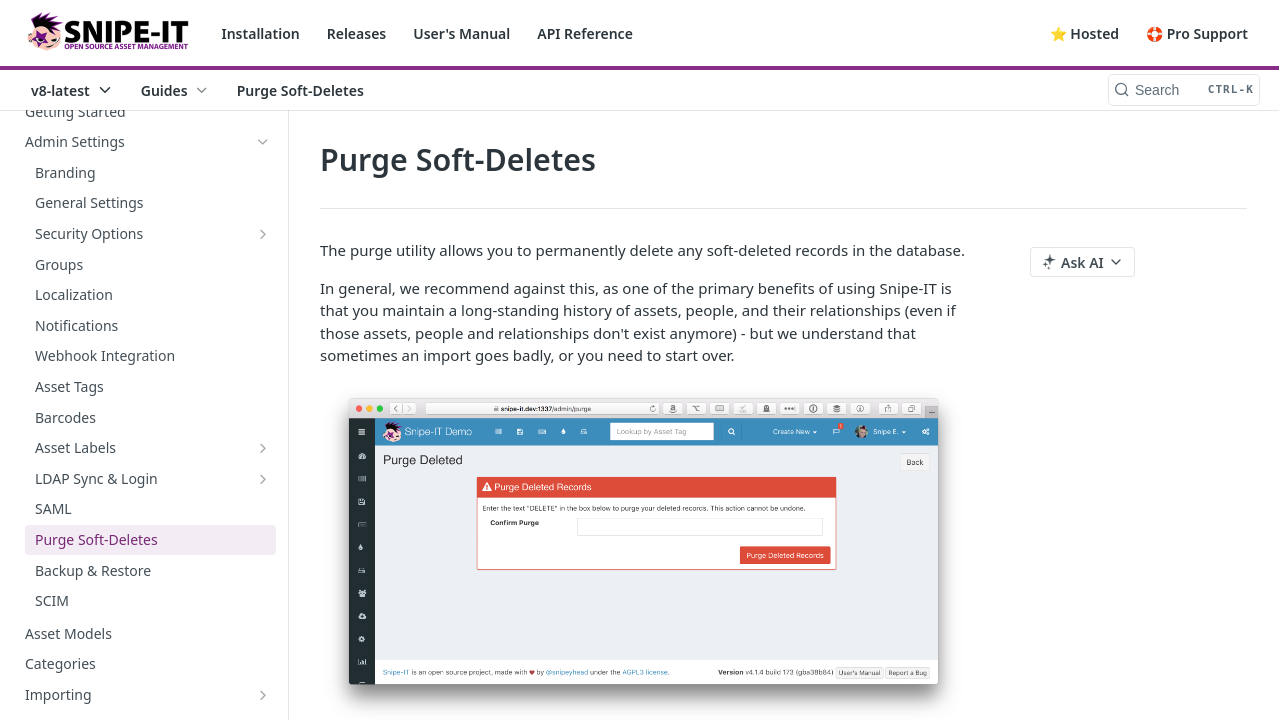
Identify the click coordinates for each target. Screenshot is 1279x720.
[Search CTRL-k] (1184, 90)
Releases (357, 33)
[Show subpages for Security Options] (263, 234)
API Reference (585, 33)
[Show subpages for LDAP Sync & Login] (263, 479)
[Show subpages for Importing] (263, 695)
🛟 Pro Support (1197, 33)
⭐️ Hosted (1084, 33)
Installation (261, 33)
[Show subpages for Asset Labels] (263, 448)
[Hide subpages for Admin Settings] (263, 142)
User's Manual (461, 33)
